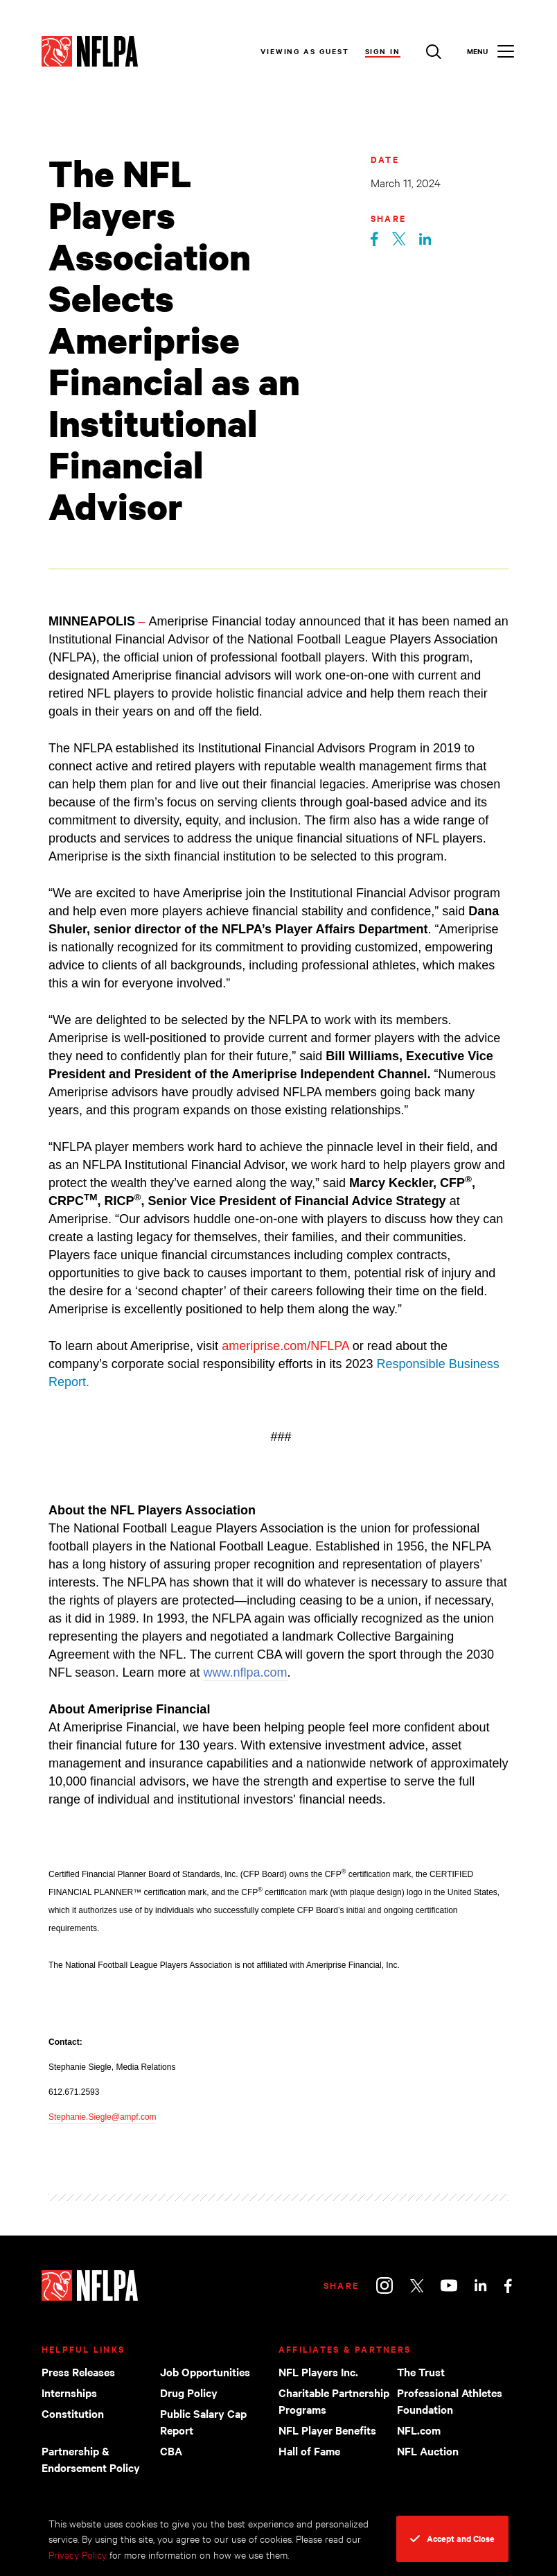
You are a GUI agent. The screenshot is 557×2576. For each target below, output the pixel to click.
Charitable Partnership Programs (333, 2401)
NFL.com (419, 2429)
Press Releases (78, 2371)
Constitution (73, 2413)
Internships (69, 2392)
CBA (171, 2450)
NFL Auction (428, 2450)
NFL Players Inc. (318, 2371)
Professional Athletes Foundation (449, 2401)
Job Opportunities (205, 2371)
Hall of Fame (309, 2450)
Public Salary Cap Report (203, 2421)
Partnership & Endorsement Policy (91, 2459)
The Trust (421, 2371)
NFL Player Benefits (327, 2429)
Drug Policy (189, 2392)
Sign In (382, 51)
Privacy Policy (77, 2554)
